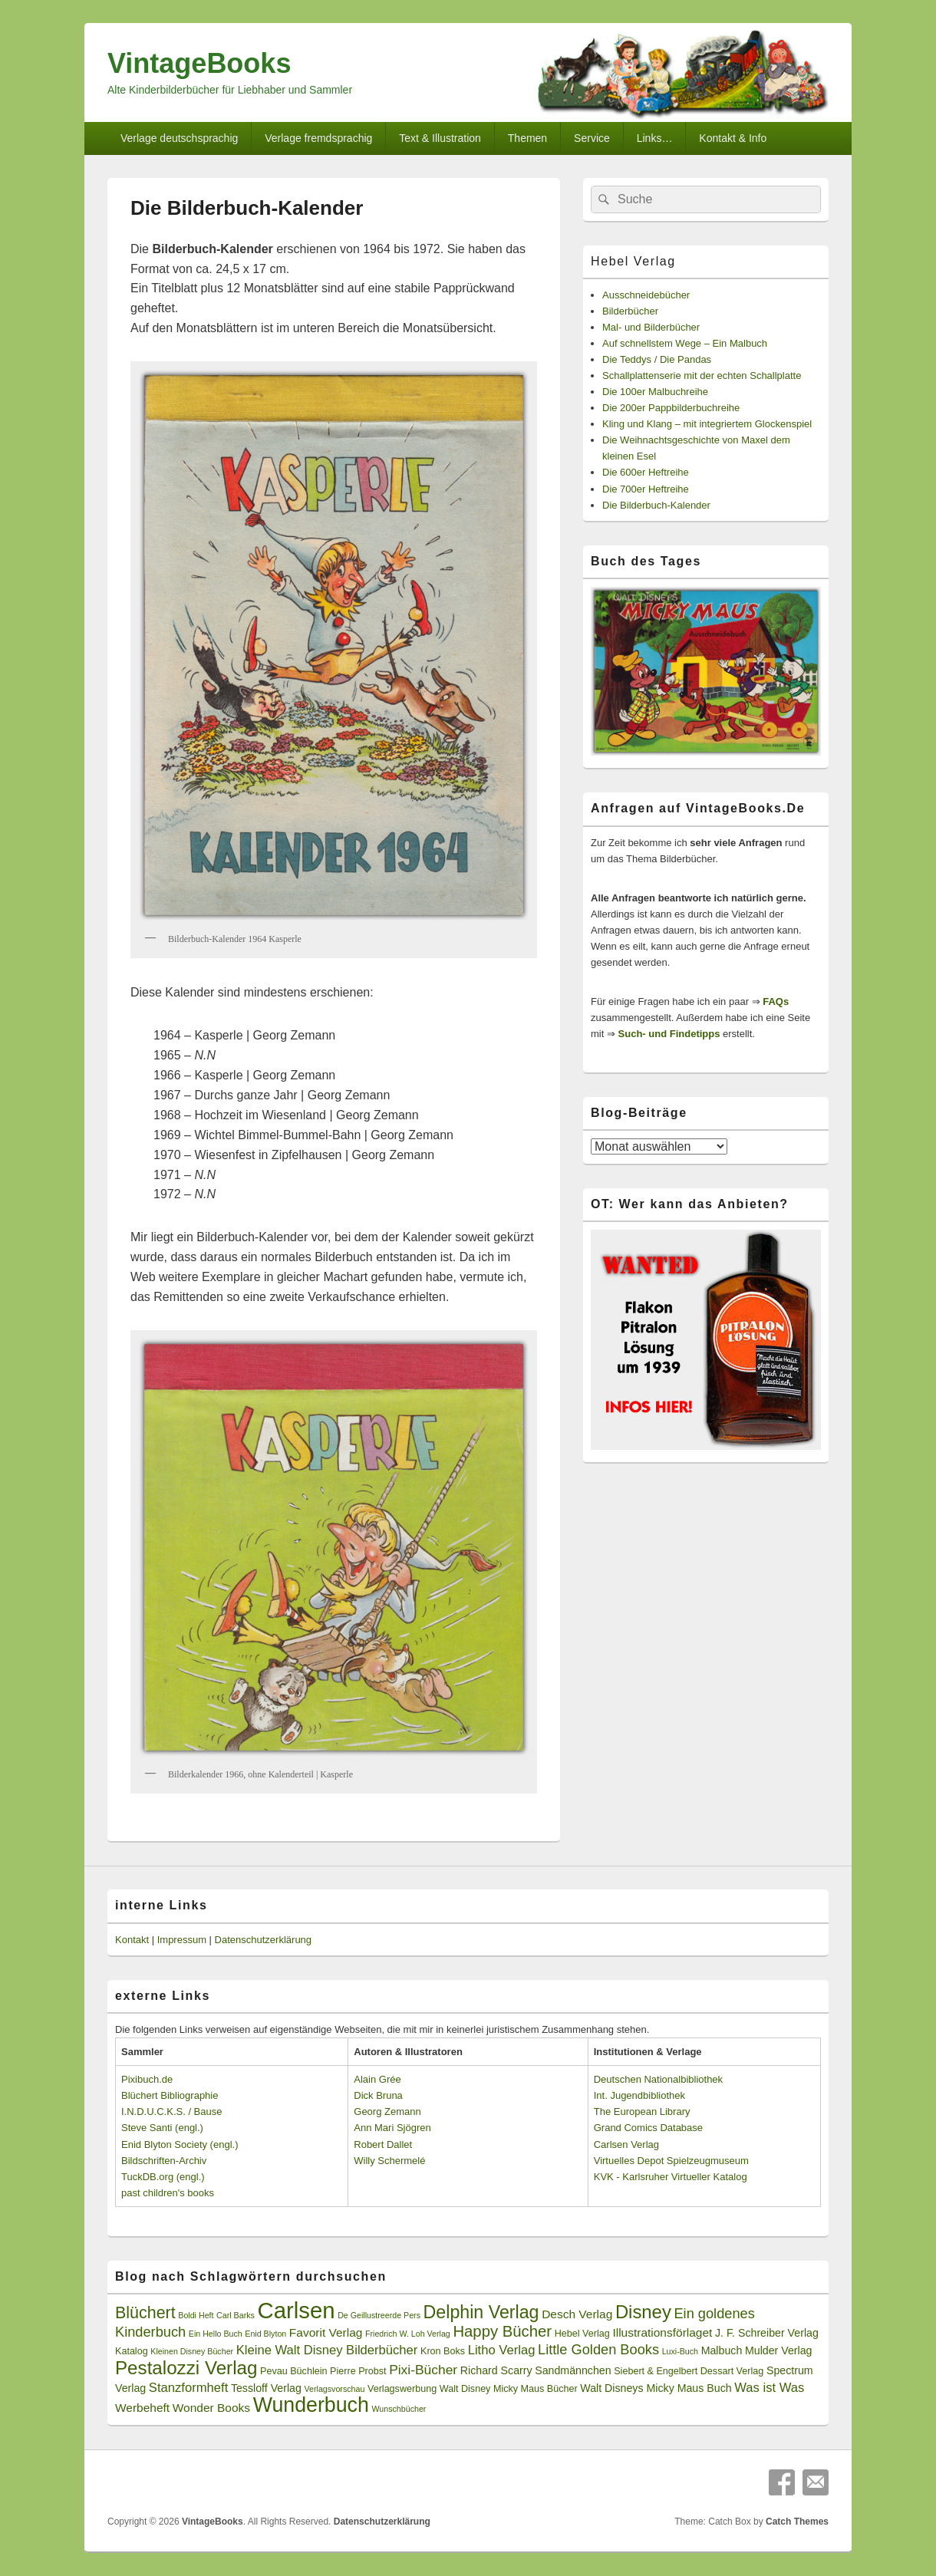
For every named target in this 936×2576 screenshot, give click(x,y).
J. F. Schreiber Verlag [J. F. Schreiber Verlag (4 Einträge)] (767, 2333)
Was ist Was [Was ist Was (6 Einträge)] (769, 2387)
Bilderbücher (630, 311)
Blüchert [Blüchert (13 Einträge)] (145, 2313)
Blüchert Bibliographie (169, 2095)
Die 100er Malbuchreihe (655, 391)
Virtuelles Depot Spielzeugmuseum (671, 2160)
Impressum (181, 1939)
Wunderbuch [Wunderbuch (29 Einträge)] (311, 2404)
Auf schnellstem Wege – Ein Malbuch (684, 343)
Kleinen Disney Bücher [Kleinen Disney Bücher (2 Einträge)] (191, 2351)
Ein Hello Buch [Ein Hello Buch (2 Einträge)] (215, 2333)
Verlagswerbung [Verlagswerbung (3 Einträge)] (402, 2388)
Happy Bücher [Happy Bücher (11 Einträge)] (502, 2331)
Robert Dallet (383, 2144)
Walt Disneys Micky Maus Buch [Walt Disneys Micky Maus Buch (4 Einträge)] (655, 2388)
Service (592, 138)
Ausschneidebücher (646, 295)
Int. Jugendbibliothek (639, 2095)
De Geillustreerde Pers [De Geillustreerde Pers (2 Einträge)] (379, 2315)
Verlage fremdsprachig (318, 138)
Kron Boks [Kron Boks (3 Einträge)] (442, 2351)
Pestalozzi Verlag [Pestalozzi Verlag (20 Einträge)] (186, 2367)
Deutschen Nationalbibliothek (658, 2079)
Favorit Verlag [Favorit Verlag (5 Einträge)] (326, 2332)
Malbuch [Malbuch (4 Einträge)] (722, 2350)
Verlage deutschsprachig (179, 138)
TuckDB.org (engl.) (163, 2176)
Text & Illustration (440, 138)
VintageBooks (199, 63)
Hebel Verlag (633, 261)
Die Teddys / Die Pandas (656, 359)
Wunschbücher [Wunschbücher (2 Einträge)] (399, 2408)
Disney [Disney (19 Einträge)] (643, 2311)
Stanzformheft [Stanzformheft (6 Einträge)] (188, 2387)
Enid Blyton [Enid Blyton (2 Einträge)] (265, 2333)
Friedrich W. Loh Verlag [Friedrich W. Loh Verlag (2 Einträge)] (407, 2333)
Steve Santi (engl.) (162, 2127)
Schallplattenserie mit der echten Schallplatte (701, 375)
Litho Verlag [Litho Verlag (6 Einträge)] (502, 2350)
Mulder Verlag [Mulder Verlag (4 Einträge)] (778, 2350)
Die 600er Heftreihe (645, 472)
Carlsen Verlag (626, 2144)
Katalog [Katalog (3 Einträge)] (131, 2351)
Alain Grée (377, 2079)
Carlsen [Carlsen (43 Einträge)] (296, 2310)
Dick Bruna (378, 2095)
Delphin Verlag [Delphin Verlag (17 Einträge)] (481, 2312)
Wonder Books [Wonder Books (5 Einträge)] (211, 2407)
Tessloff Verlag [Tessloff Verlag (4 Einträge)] (266, 2388)
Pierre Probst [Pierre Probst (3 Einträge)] (358, 2371)
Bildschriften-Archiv (163, 2160)
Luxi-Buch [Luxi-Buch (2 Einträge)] (680, 2351)
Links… (655, 138)
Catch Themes (797, 2521)
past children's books (167, 2193)
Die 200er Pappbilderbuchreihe (671, 407)
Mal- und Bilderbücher (651, 327)
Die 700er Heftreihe (645, 489)
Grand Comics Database (648, 2127)
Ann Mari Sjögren (392, 2127)
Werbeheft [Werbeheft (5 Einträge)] (142, 2407)
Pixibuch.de (147, 2079)
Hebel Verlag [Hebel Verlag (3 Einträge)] (582, 2333)
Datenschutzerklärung (263, 1939)
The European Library (642, 2111)
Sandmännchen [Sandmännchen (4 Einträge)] (573, 2370)
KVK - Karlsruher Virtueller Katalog (670, 2176)
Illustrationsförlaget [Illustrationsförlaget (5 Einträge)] (662, 2332)
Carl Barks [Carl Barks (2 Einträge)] (235, 2315)
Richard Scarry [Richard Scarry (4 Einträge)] (496, 2370)
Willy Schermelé (389, 2160)
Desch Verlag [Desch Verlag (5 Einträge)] (577, 2314)
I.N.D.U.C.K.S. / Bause (171, 2111)
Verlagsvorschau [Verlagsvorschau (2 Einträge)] (335, 2388)
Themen (527, 138)
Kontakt (132, 1939)
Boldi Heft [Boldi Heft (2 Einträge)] (195, 2315)
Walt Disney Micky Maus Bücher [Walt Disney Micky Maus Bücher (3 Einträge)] (509, 2388)
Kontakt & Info (732, 138)
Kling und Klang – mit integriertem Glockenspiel (707, 424)
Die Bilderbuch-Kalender (656, 505)
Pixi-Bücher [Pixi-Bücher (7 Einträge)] (423, 2369)
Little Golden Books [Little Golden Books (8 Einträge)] (598, 2349)
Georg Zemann (387, 2111)
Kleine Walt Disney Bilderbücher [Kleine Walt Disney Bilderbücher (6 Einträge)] (327, 2350)
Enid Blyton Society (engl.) (179, 2144)
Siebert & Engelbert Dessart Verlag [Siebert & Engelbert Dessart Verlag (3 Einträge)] (688, 2371)
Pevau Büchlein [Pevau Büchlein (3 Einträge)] (293, 2371)
